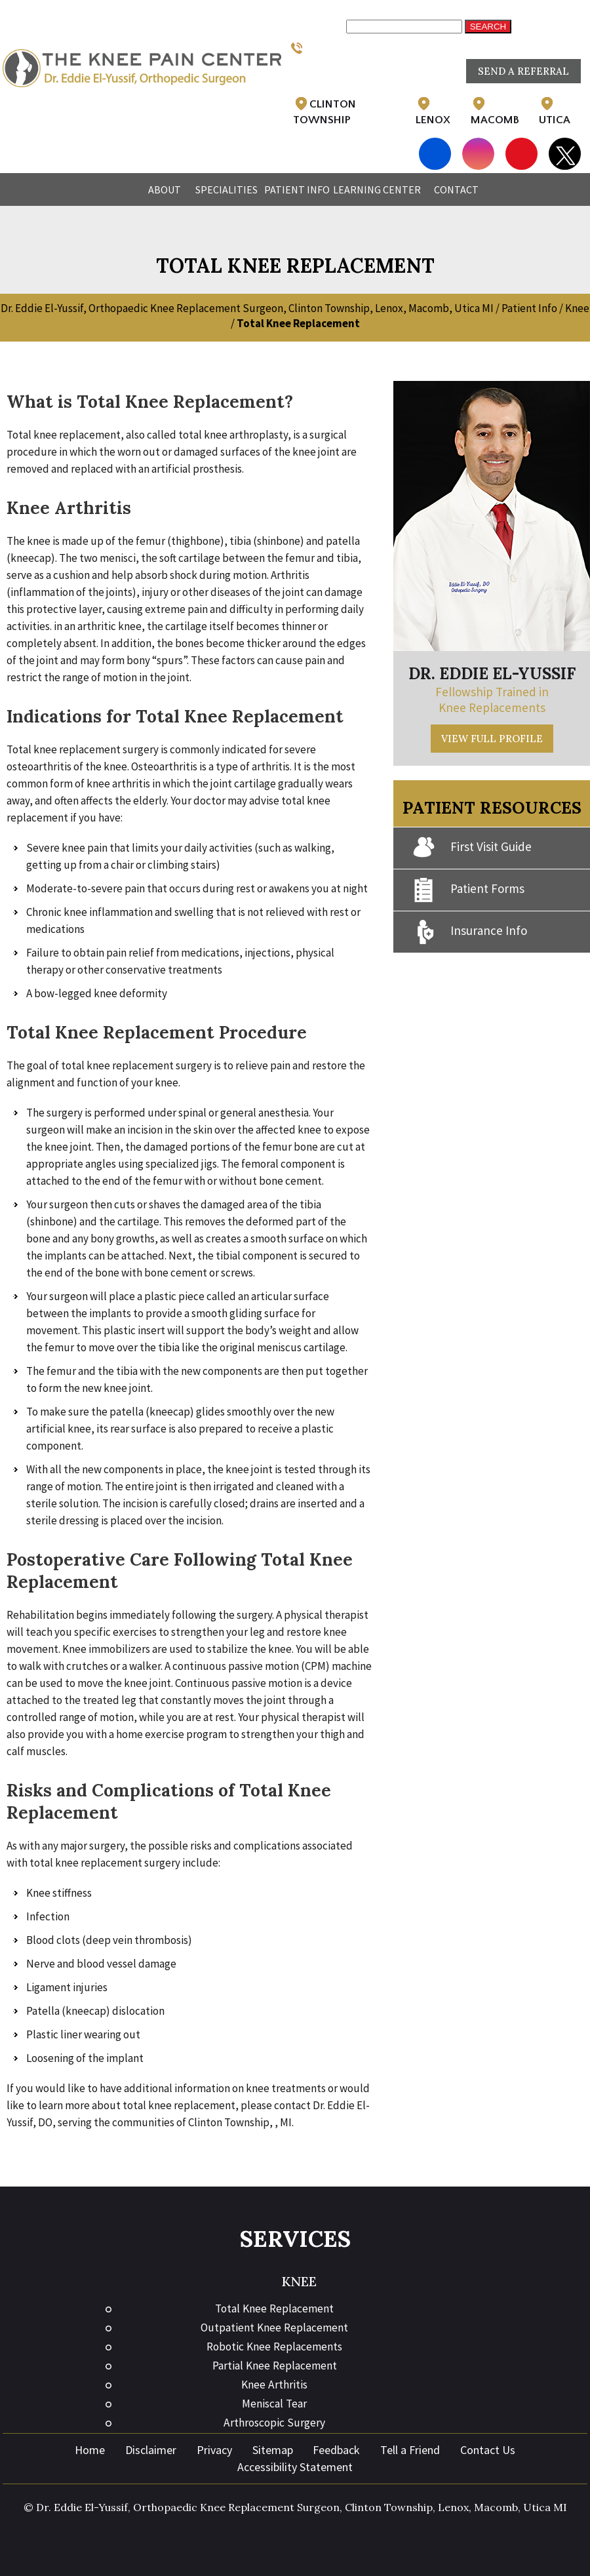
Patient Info (297, 189)
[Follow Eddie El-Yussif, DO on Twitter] (565, 155)
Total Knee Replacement (274, 2308)
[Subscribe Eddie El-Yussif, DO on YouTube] (521, 145)
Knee (577, 308)
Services (295, 2239)
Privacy (214, 2449)
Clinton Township (324, 111)
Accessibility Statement (295, 2466)
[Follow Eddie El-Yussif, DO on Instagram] (478, 145)
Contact (456, 189)
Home (118, 189)
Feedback (336, 2449)
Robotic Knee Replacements (274, 2346)
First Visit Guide (472, 848)
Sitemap (272, 2449)
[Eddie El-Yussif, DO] (142, 67)
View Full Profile (492, 738)
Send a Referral (523, 71)
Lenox (433, 111)
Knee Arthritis (274, 2384)
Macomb (495, 111)
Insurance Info (470, 932)
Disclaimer (150, 2449)
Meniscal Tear (274, 2403)
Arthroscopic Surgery (274, 2422)
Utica (554, 111)
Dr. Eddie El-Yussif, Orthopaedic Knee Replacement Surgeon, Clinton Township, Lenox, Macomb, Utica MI (247, 308)
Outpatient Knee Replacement (274, 2327)
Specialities (226, 189)
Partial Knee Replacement (274, 2365)
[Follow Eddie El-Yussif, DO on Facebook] (435, 145)
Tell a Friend (410, 2449)
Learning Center (377, 189)
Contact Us (487, 2449)
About (164, 189)
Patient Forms (468, 890)
